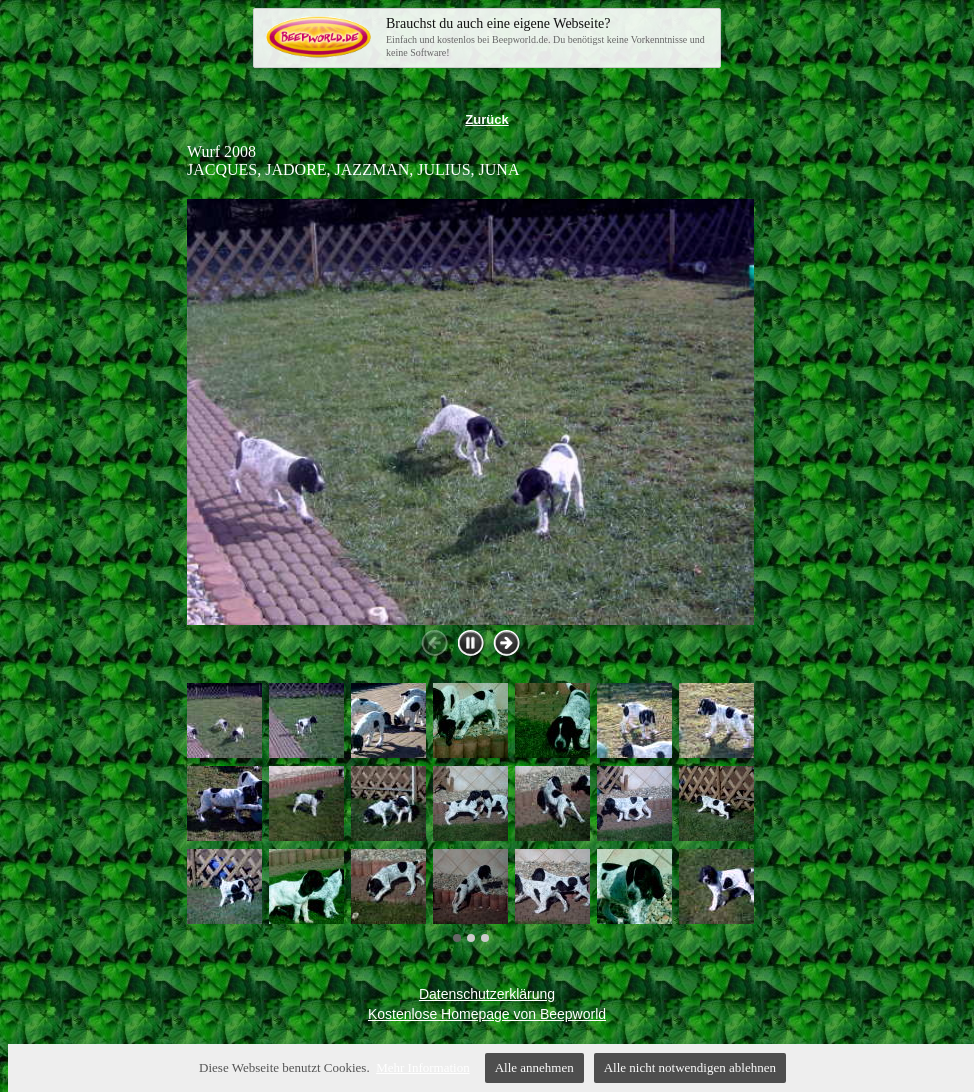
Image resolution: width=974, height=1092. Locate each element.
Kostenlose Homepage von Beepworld (487, 1014)
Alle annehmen (534, 1067)
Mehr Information (423, 1067)
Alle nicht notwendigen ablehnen (690, 1067)
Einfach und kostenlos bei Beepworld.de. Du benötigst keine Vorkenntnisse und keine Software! (547, 36)
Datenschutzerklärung (487, 994)
